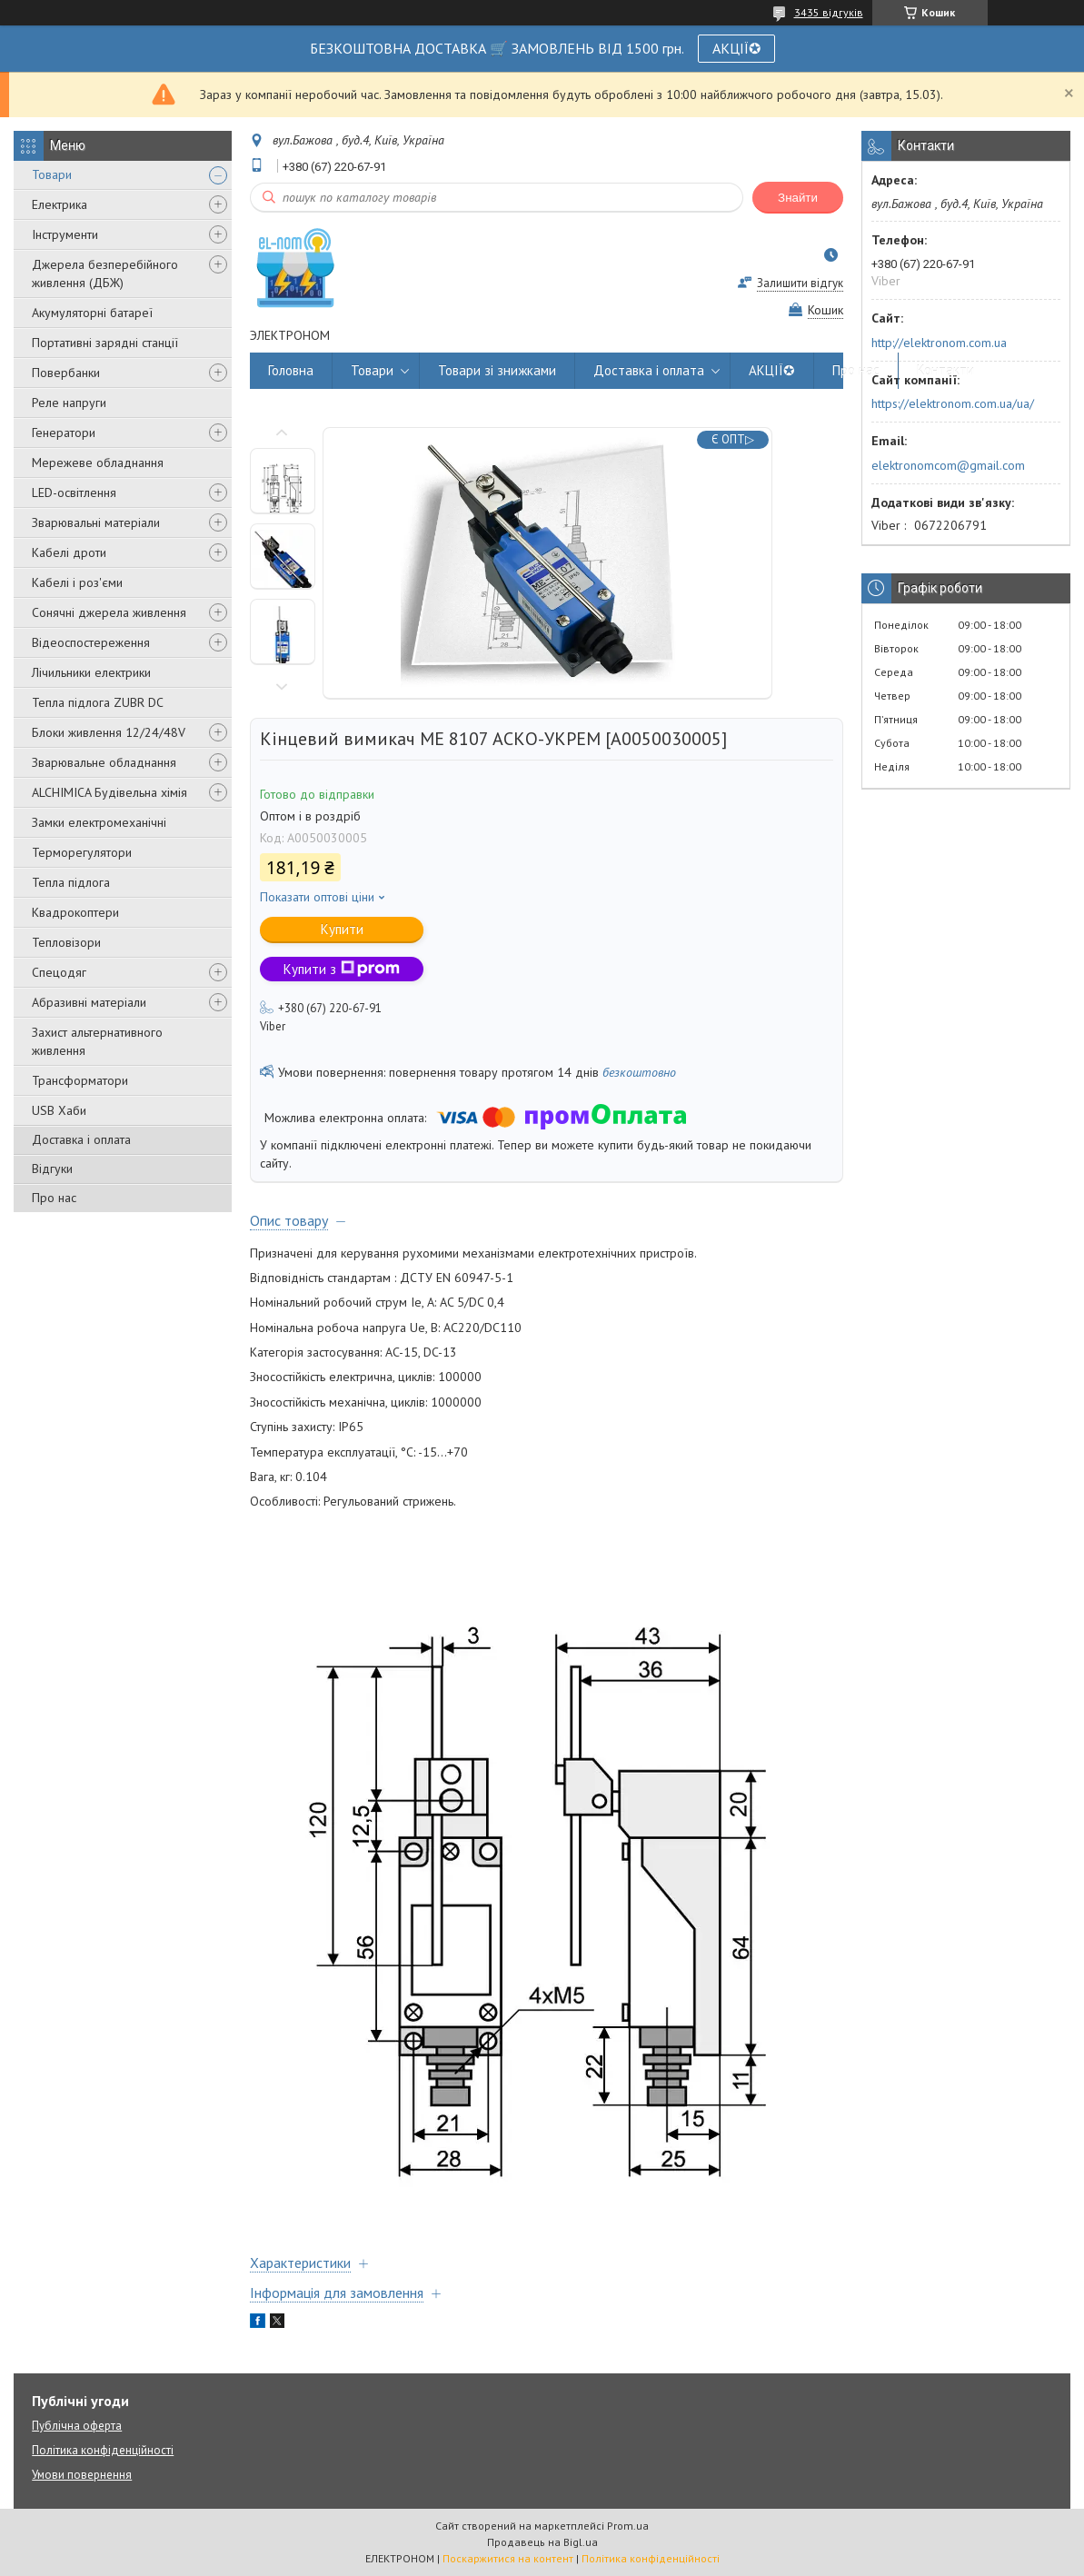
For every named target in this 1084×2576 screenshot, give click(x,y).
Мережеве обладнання (98, 462)
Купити (342, 929)
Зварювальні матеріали (96, 522)
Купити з (341, 969)
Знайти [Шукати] (798, 197)
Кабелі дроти (69, 552)
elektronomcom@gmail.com (948, 465)
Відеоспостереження (91, 642)
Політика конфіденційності (103, 2450)
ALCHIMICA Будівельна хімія (109, 792)
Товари (52, 174)
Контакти (945, 370)
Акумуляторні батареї (92, 312)
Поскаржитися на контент (508, 2558)
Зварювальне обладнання (104, 762)
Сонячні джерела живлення (109, 612)
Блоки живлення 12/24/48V (108, 732)
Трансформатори (80, 1080)
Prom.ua (628, 2525)
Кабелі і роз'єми (77, 582)
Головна (290, 370)
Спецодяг (59, 972)
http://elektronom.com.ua (939, 342)
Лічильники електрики (91, 672)
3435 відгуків (828, 12)
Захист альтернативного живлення (97, 1041)
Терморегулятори (82, 852)
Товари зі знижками (497, 370)
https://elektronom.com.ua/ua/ (952, 403)
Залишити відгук (800, 283)
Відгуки (52, 1168)
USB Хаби (59, 1110)
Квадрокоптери (75, 912)
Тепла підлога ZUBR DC (98, 702)
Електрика (59, 204)
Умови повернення (82, 2474)
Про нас (54, 1197)
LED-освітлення (74, 492)
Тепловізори (66, 942)
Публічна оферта (77, 2425)
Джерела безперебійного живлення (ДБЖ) (105, 273)
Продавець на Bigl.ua (542, 2542)
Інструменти (65, 234)
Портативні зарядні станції (105, 342)
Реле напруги (69, 402)
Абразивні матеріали (89, 1002)
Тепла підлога (71, 882)
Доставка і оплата (81, 1139)
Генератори (63, 432)
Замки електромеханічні (99, 822)
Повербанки (66, 372)
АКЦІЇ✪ (736, 48)
